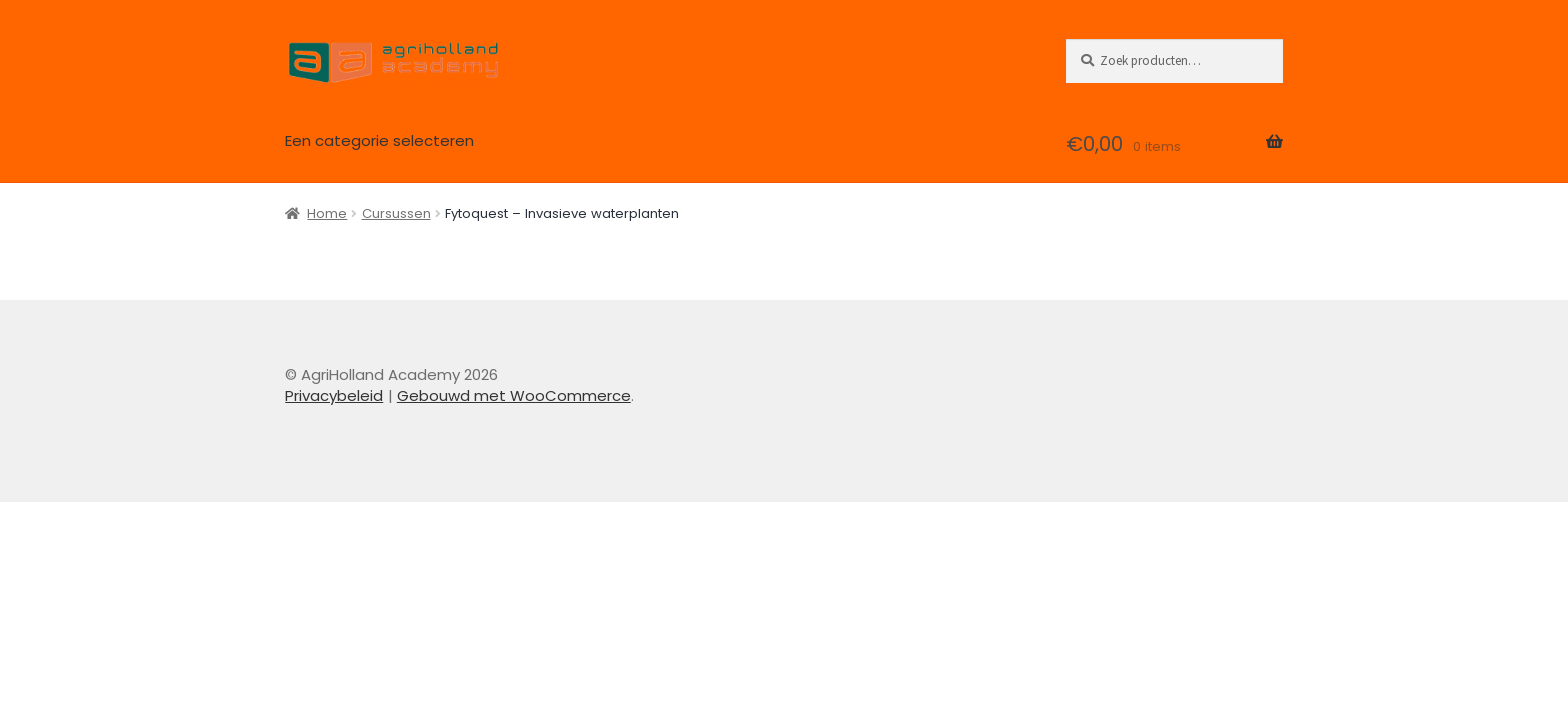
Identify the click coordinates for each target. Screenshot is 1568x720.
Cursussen (396, 213)
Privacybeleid (334, 395)
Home (327, 213)
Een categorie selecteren (379, 140)
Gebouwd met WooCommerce (514, 395)
